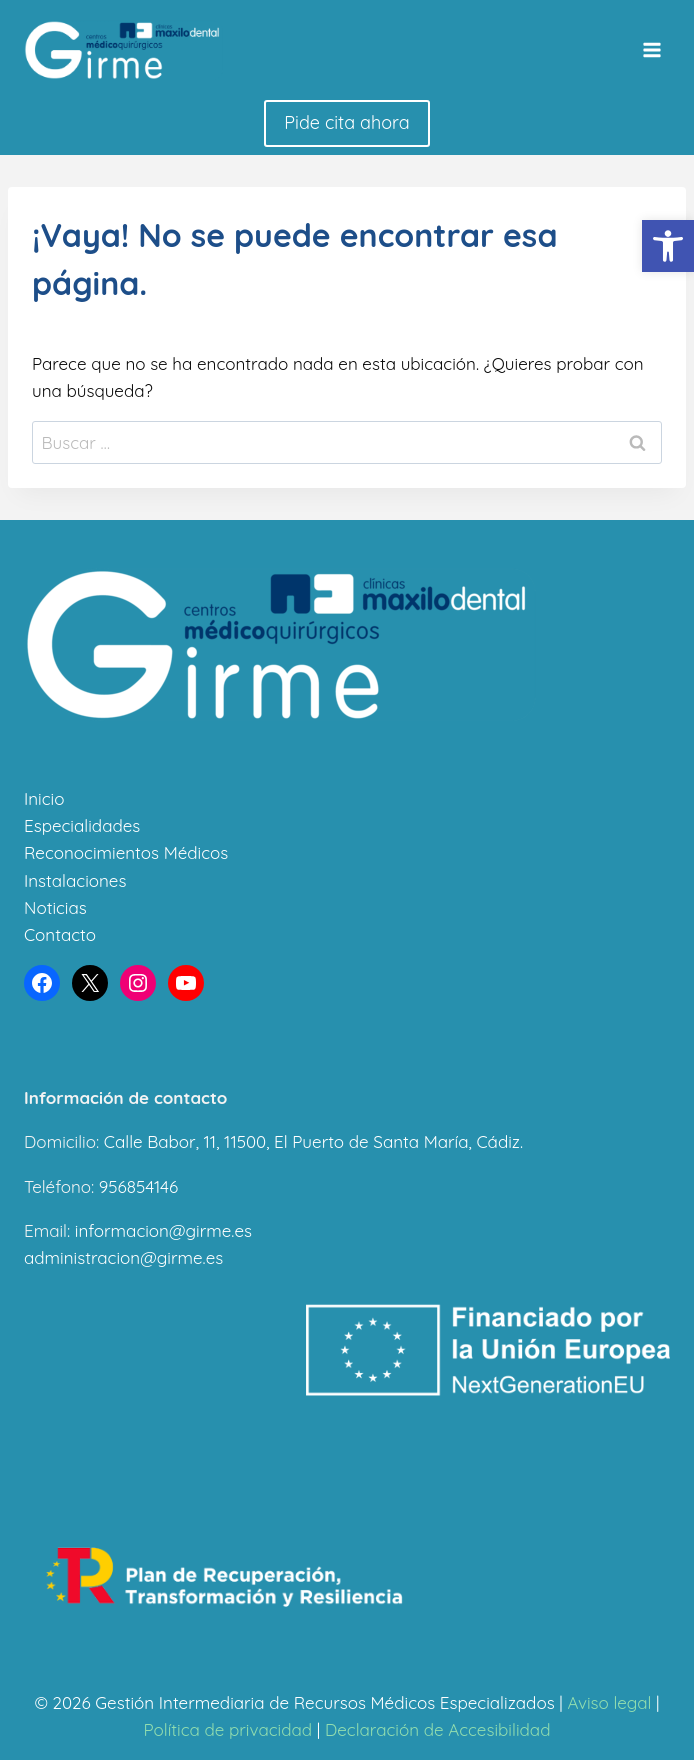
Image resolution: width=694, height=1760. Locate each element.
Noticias (55, 907)
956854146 (138, 1186)
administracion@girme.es (123, 1257)
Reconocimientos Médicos (126, 852)
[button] (668, 246)
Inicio (44, 798)
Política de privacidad (228, 1729)
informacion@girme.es (163, 1230)
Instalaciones (75, 880)
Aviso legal (609, 1702)
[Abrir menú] (651, 49)
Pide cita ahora (346, 122)
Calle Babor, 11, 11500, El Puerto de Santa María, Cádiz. (313, 1141)
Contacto (60, 934)
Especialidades (82, 825)
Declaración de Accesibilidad (438, 1729)
